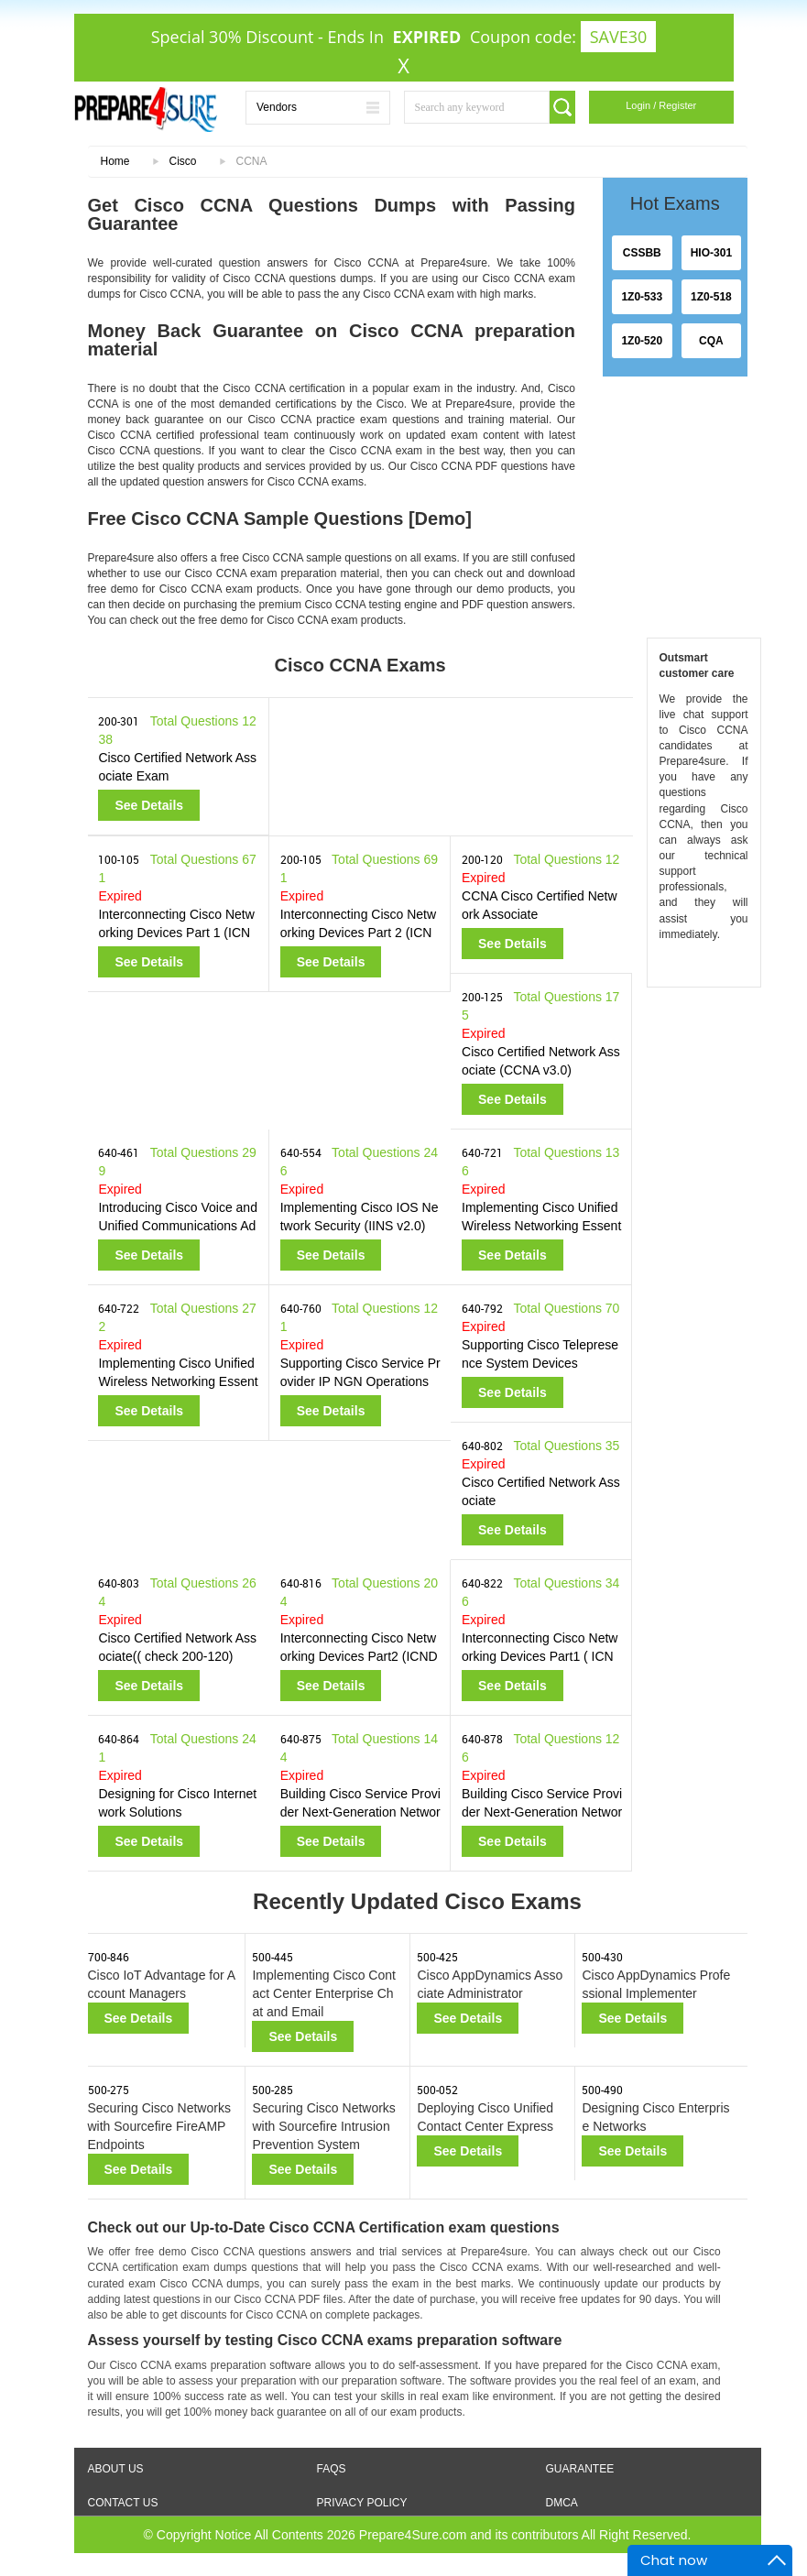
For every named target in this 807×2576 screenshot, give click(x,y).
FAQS (331, 2468)
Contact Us (123, 2502)
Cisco (183, 161)
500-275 (108, 2089)
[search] (562, 107)
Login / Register (661, 105)
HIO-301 (711, 252)
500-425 (437, 1956)
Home (115, 161)
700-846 (108, 1956)
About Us (116, 2468)
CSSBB (642, 252)
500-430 (602, 1956)
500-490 (602, 2089)
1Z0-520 (641, 340)
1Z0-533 (641, 296)
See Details (149, 805)
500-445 (272, 1956)
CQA (711, 340)
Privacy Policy (362, 2502)
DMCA (562, 2502)
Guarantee (580, 2468)
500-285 (272, 2089)
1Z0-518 (711, 296)
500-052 (437, 2089)
